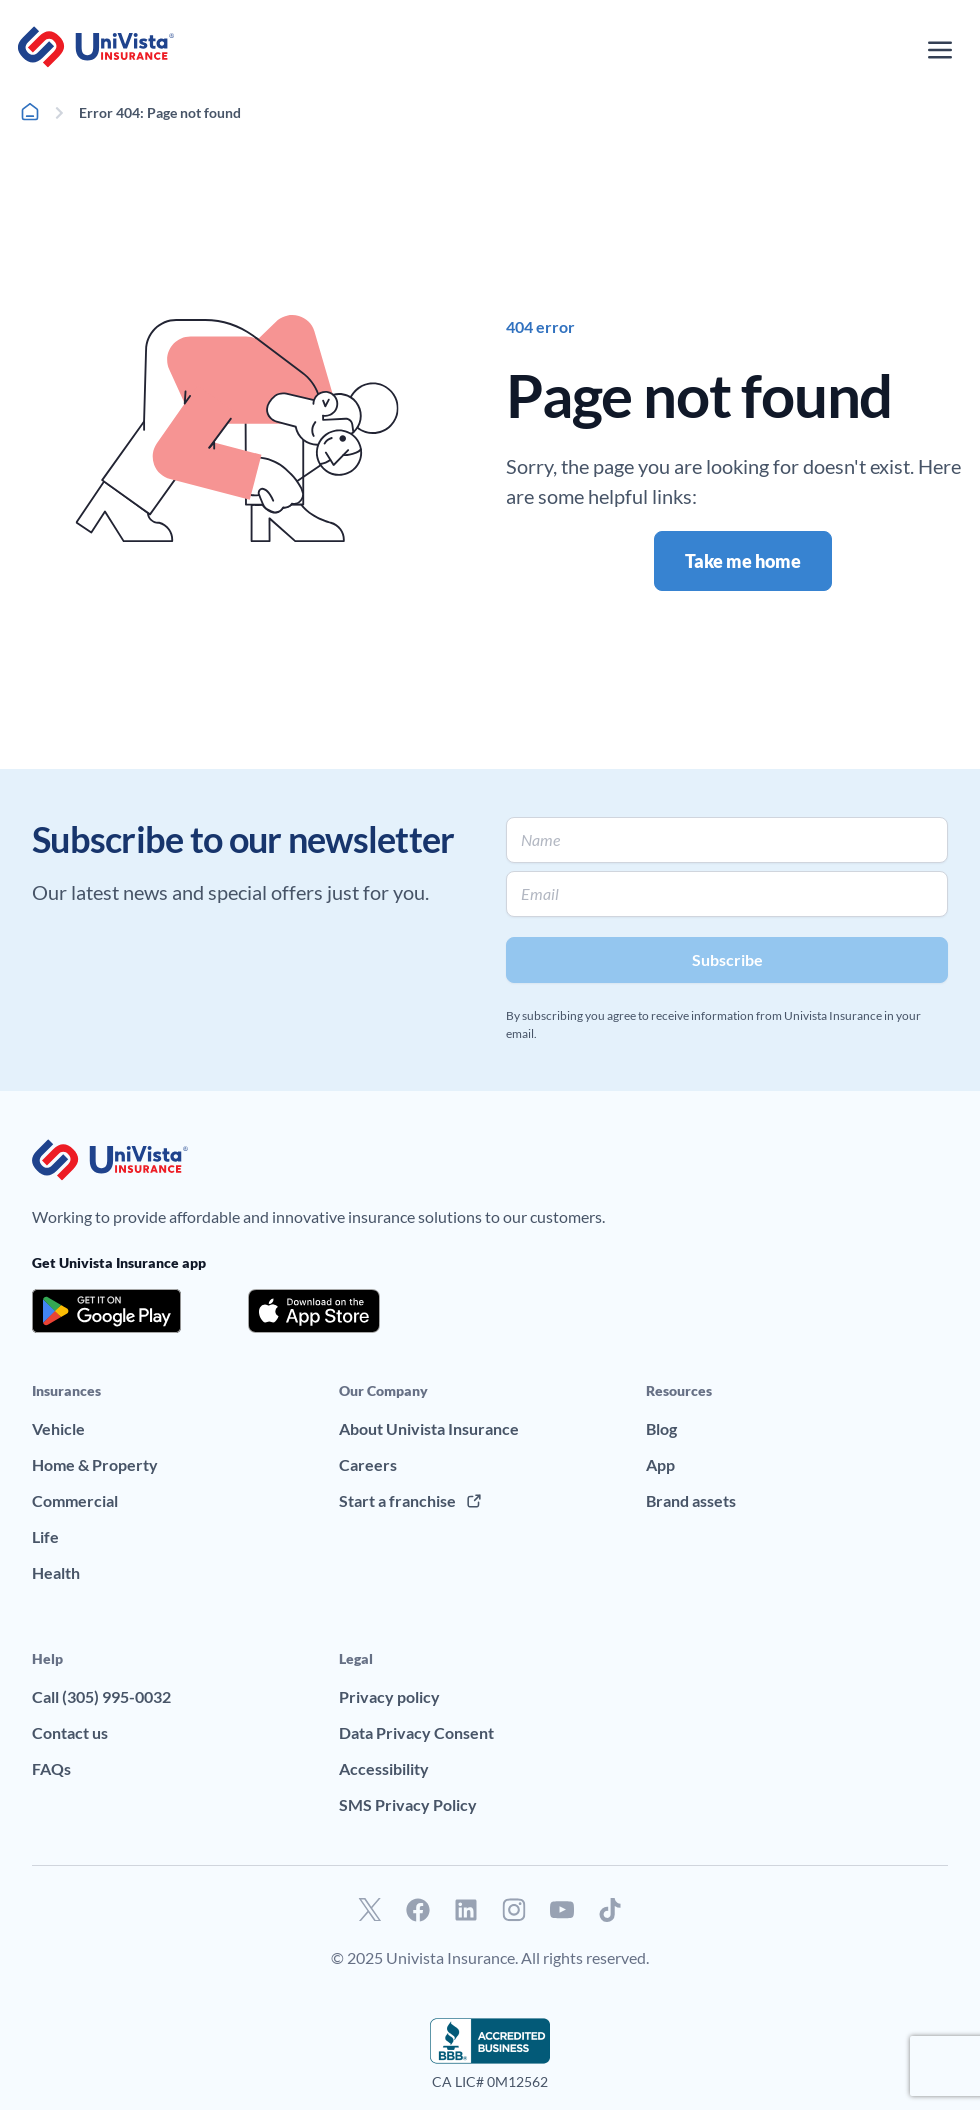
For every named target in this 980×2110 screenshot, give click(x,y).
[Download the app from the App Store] (314, 1311)
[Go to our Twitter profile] (370, 1910)
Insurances (66, 1390)
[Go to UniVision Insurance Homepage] (96, 47)
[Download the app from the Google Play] (106, 1311)
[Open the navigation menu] (940, 50)
